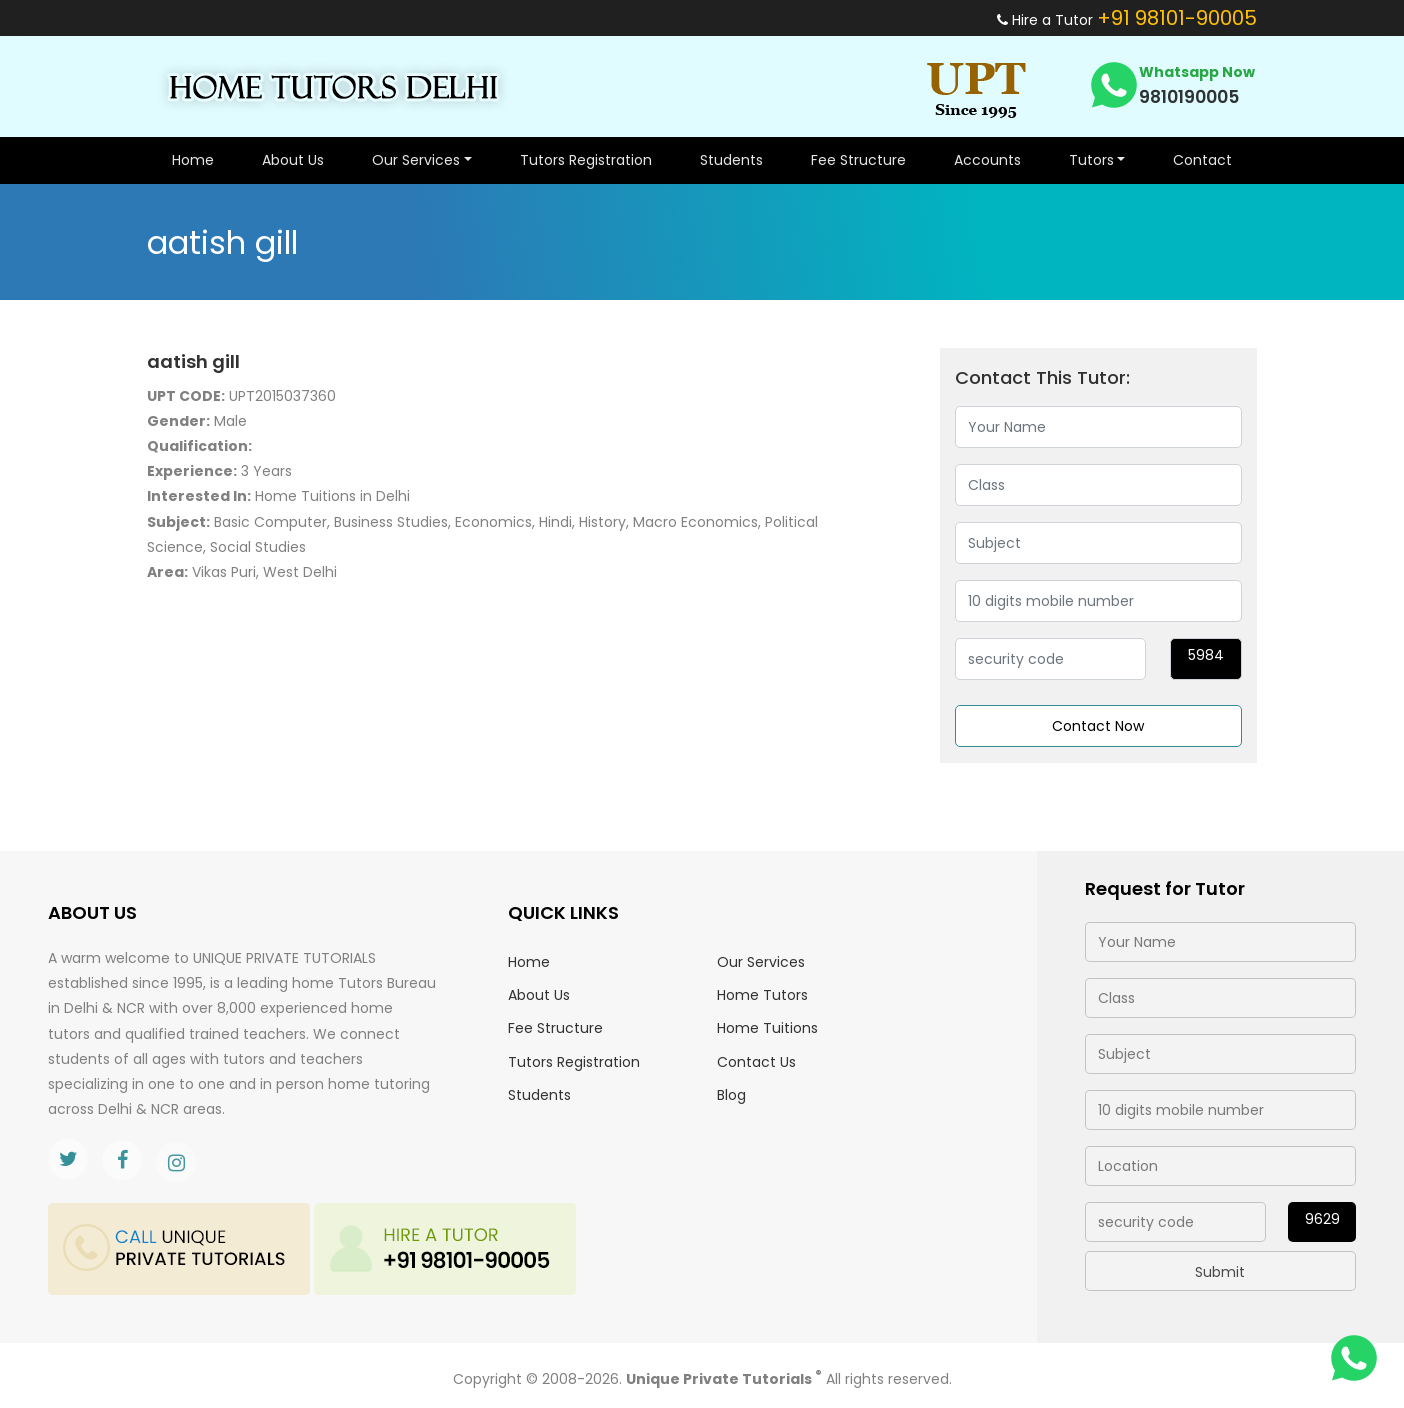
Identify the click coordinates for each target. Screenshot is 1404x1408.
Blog (731, 1095)
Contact (1202, 160)
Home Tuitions (767, 1028)
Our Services (416, 160)
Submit (1220, 1272)
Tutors (1091, 160)
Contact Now (1098, 726)
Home (193, 160)
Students (731, 160)
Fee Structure (858, 160)
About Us (293, 160)
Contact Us (756, 1062)
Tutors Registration (586, 160)
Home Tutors (762, 995)
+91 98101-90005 (1177, 18)
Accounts (987, 160)
